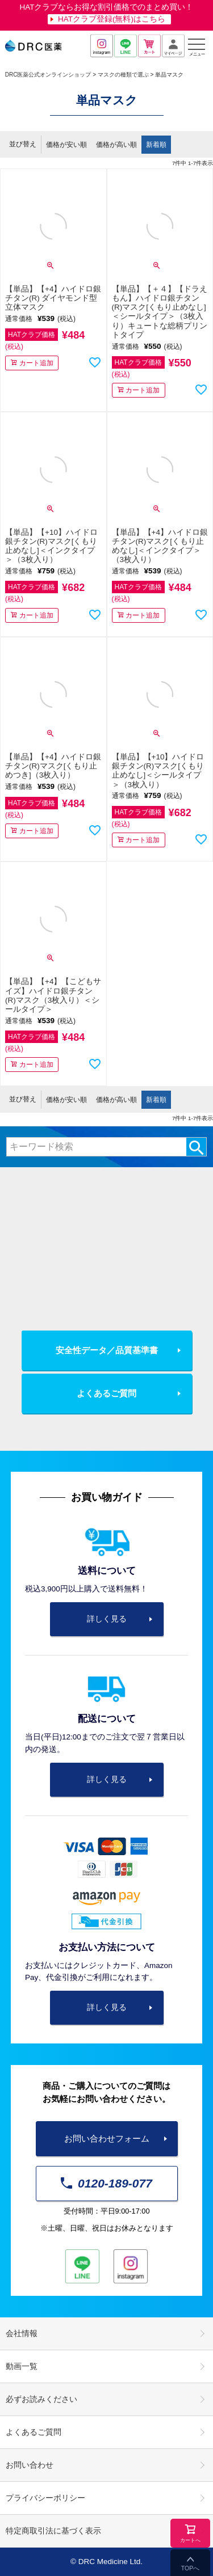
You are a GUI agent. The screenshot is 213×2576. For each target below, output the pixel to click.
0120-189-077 (106, 2183)
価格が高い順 (116, 145)
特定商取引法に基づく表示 (53, 2531)
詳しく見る (107, 1619)
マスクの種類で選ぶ (123, 74)
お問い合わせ (29, 2465)
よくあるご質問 (106, 1393)
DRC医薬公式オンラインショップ (48, 74)
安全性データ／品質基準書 (107, 1350)
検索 (196, 1147)
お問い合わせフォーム (106, 2138)
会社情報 (21, 2333)
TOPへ (190, 2568)
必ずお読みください (41, 2399)
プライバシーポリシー (45, 2498)
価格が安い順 (66, 145)
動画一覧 (21, 2366)
